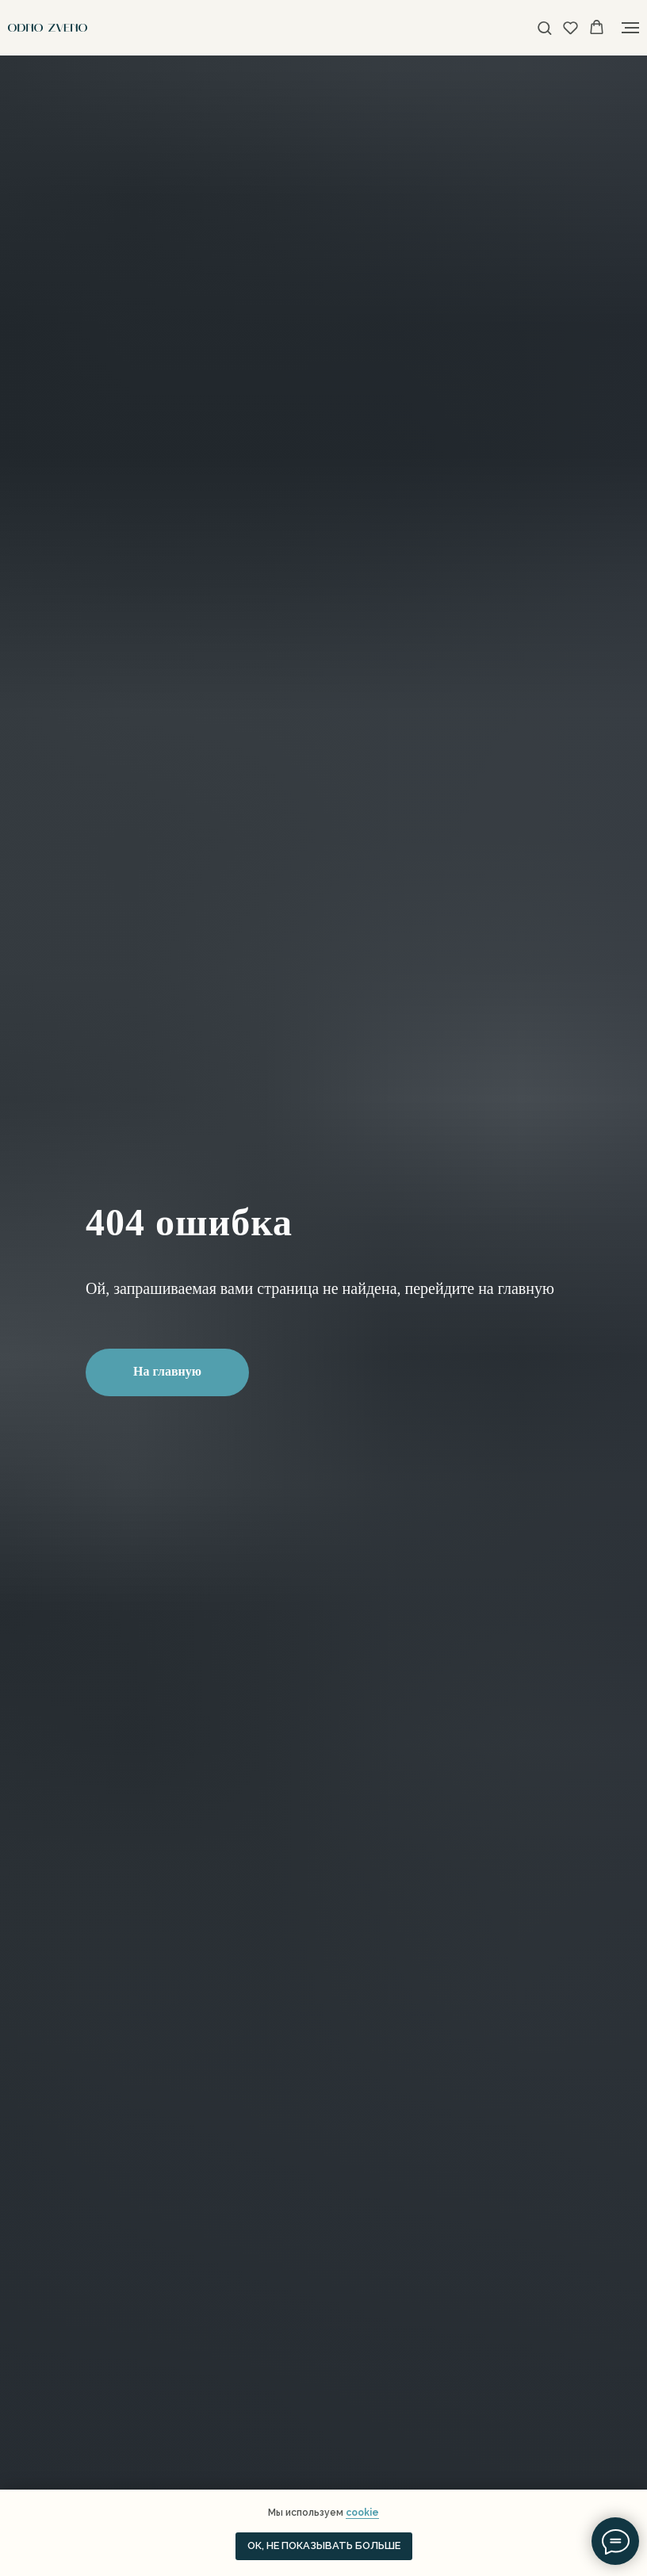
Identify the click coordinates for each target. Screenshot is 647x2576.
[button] (544, 27)
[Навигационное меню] (630, 27)
